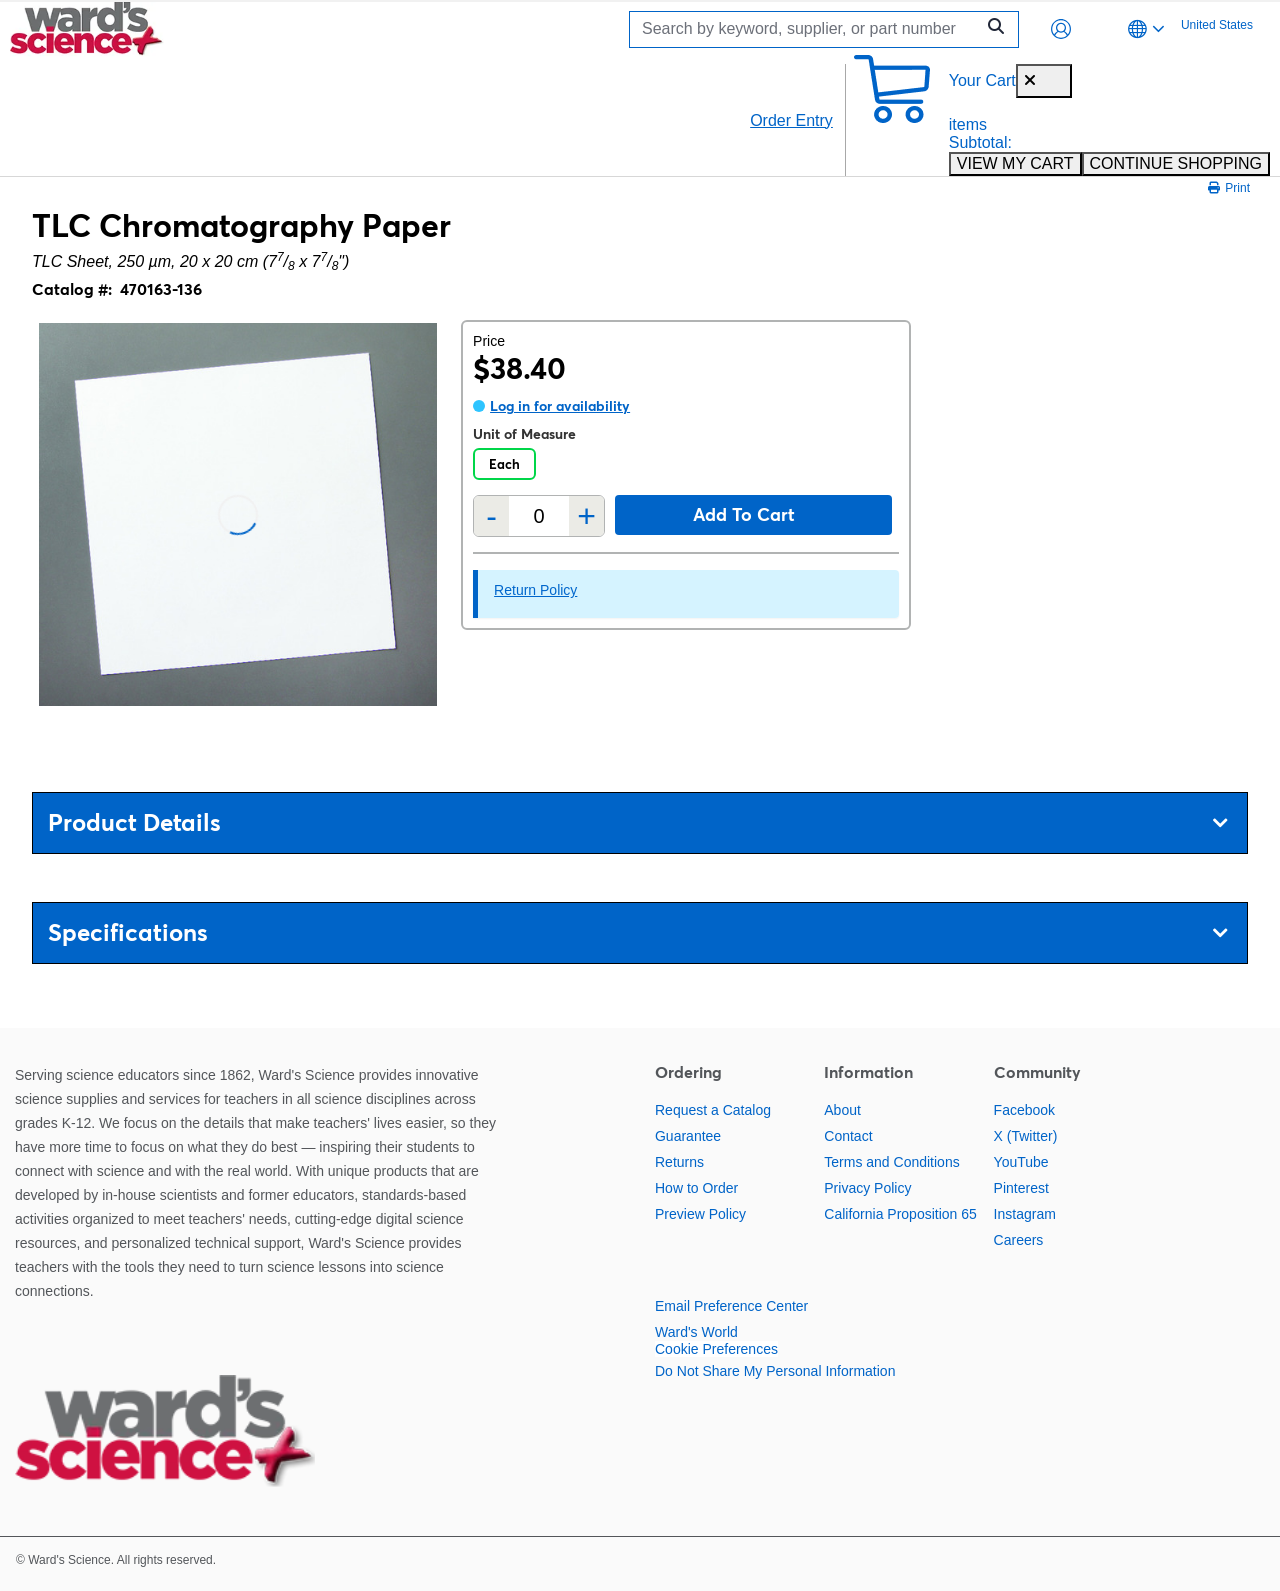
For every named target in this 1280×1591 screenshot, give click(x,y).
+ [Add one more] (586, 516)
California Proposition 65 (900, 1214)
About (842, 1110)
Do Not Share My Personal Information (775, 1371)
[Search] (807, 29)
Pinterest (1021, 1188)
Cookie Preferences (716, 1349)
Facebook (1024, 1110)
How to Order (696, 1188)
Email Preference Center (731, 1306)
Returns (679, 1162)
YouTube (1021, 1162)
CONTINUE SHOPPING (1176, 163)
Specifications (637, 932)
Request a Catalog (713, 1110)
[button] (1061, 29)
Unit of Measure (524, 434)
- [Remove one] (491, 516)
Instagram (1025, 1214)
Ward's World (696, 1332)
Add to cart (744, 514)
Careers (1019, 1240)
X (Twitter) (1026, 1136)
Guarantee (688, 1136)
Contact (848, 1136)
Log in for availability (560, 406)
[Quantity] (539, 516)
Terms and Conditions (891, 1162)
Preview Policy (700, 1214)
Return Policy (535, 590)
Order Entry (791, 120)
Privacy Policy (867, 1188)
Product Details (637, 822)
